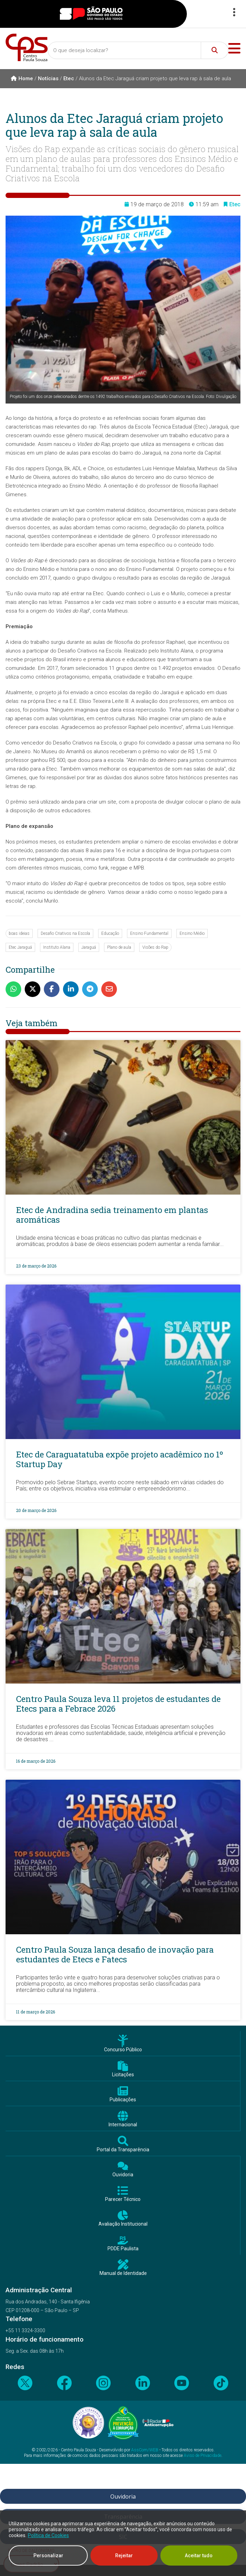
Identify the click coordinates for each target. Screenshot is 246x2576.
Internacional (123, 2124)
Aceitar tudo (199, 2555)
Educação (110, 933)
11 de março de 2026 (35, 2011)
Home (22, 78)
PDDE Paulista (123, 2248)
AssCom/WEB (144, 2450)
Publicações (123, 2099)
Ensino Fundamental (149, 933)
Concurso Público (123, 2049)
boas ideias (19, 933)
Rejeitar (124, 2555)
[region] (123, 2543)
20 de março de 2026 (36, 1510)
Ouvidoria (122, 2174)
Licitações (123, 2074)
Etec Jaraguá (20, 947)
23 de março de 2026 (36, 1266)
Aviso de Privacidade (202, 2455)
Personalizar (48, 2555)
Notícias (48, 78)
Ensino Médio (192, 933)
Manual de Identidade (123, 2273)
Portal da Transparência (123, 2149)
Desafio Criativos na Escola (65, 933)
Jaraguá (88, 947)
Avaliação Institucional (123, 2224)
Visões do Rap (155, 947)
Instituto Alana (56, 947)
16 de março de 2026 (35, 1761)
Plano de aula (119, 947)
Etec (68, 78)
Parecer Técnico (123, 2199)
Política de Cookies (48, 2535)
